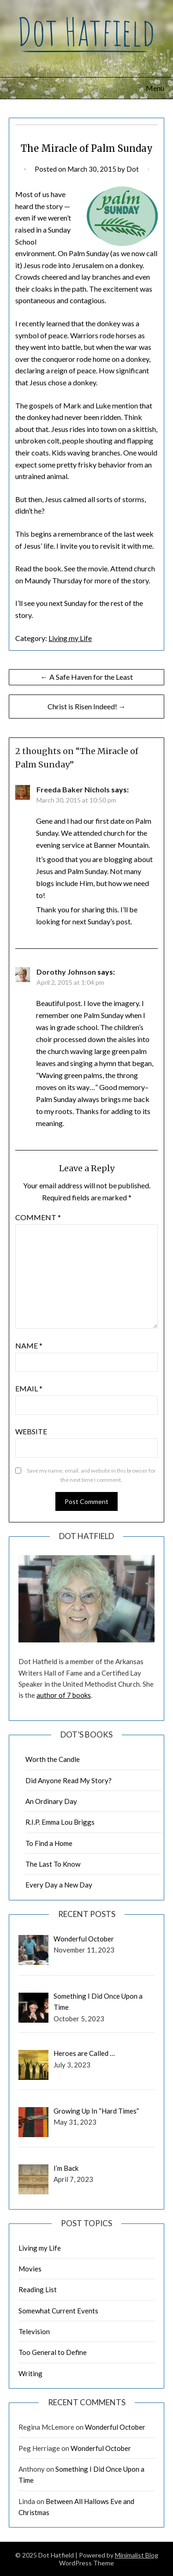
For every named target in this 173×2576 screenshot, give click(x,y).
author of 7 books (63, 1695)
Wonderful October (115, 2427)
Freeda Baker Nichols (73, 789)
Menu (155, 88)
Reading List (37, 2289)
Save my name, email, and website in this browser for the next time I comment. (91, 1475)
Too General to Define (52, 2352)
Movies (30, 2268)
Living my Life (70, 638)
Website (31, 1431)
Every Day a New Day (58, 1885)
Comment (38, 1217)
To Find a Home (48, 1843)
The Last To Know (52, 1864)
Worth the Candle (52, 1759)
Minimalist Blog (136, 2555)
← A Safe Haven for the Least (87, 676)
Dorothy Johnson (66, 971)
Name (28, 1345)
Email (28, 1388)
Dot (132, 169)
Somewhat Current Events (58, 2310)
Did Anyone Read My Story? (68, 1780)
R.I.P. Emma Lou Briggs (60, 1822)
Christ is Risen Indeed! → (87, 706)
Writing (30, 2373)
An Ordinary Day (51, 1801)
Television (34, 2331)
